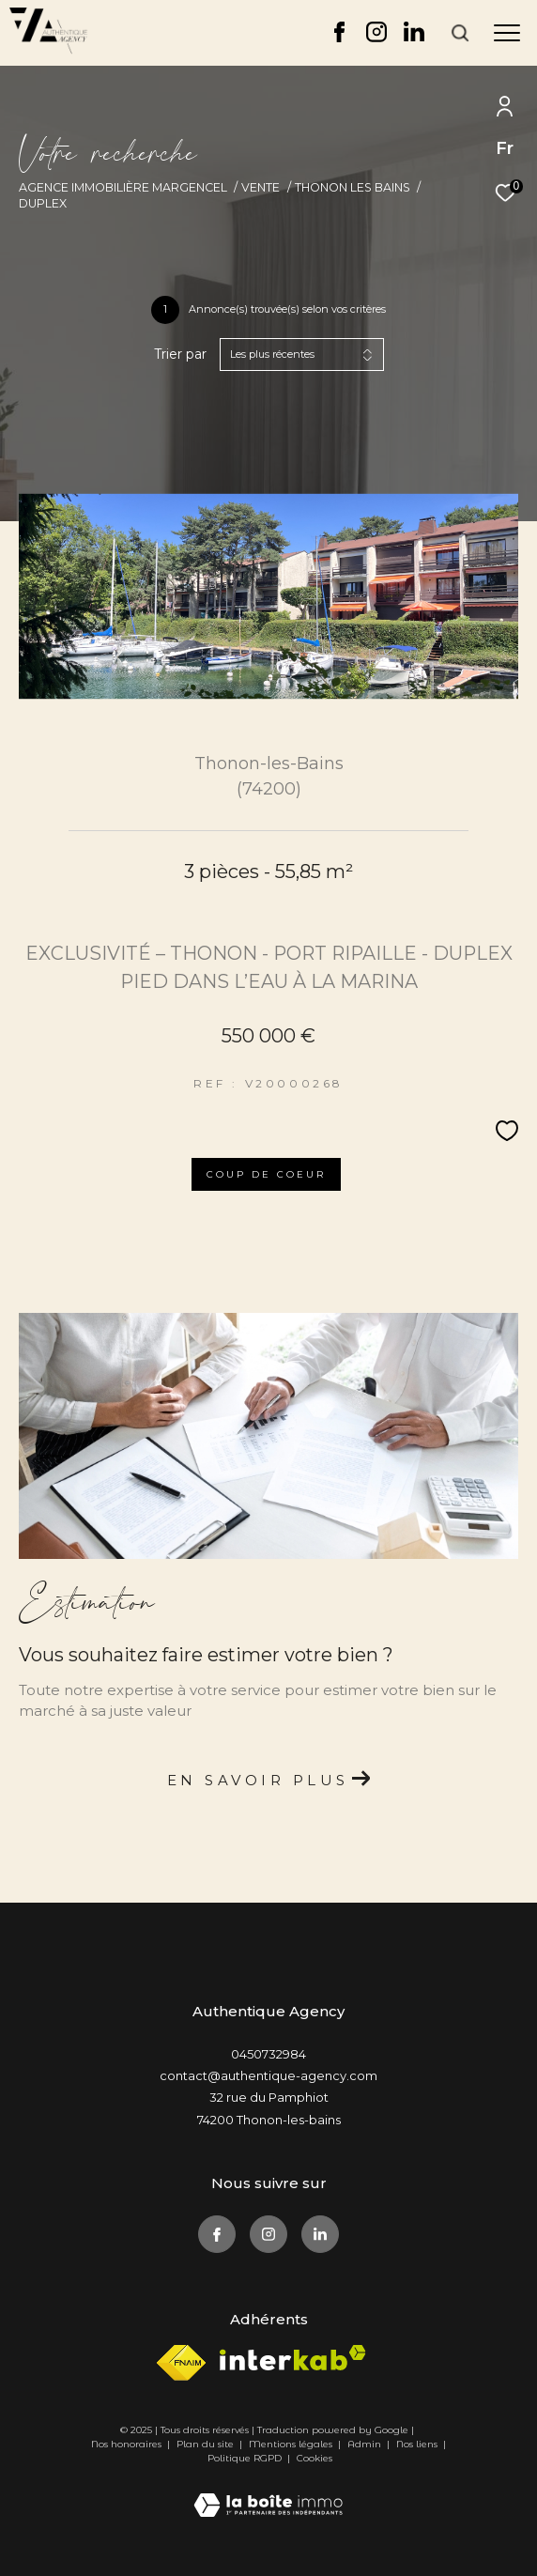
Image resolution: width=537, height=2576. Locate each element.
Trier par (180, 354)
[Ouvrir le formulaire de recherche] (460, 33)
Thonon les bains (352, 187)
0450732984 (268, 2053)
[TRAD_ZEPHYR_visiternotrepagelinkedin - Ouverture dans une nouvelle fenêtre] (414, 37)
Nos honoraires (126, 2444)
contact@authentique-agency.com (268, 2075)
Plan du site (206, 2444)
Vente (260, 187)
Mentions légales (292, 2444)
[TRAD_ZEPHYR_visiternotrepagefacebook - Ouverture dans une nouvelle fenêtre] (339, 37)
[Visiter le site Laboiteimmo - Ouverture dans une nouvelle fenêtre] (268, 2492)
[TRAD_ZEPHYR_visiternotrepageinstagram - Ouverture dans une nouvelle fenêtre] (376, 37)
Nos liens (418, 2444)
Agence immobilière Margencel (123, 187)
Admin (365, 2444)
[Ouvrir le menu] (507, 33)
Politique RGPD (244, 2458)
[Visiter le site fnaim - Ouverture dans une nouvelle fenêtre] (181, 2363)
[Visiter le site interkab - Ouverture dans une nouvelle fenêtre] (293, 2357)
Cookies (314, 2458)
